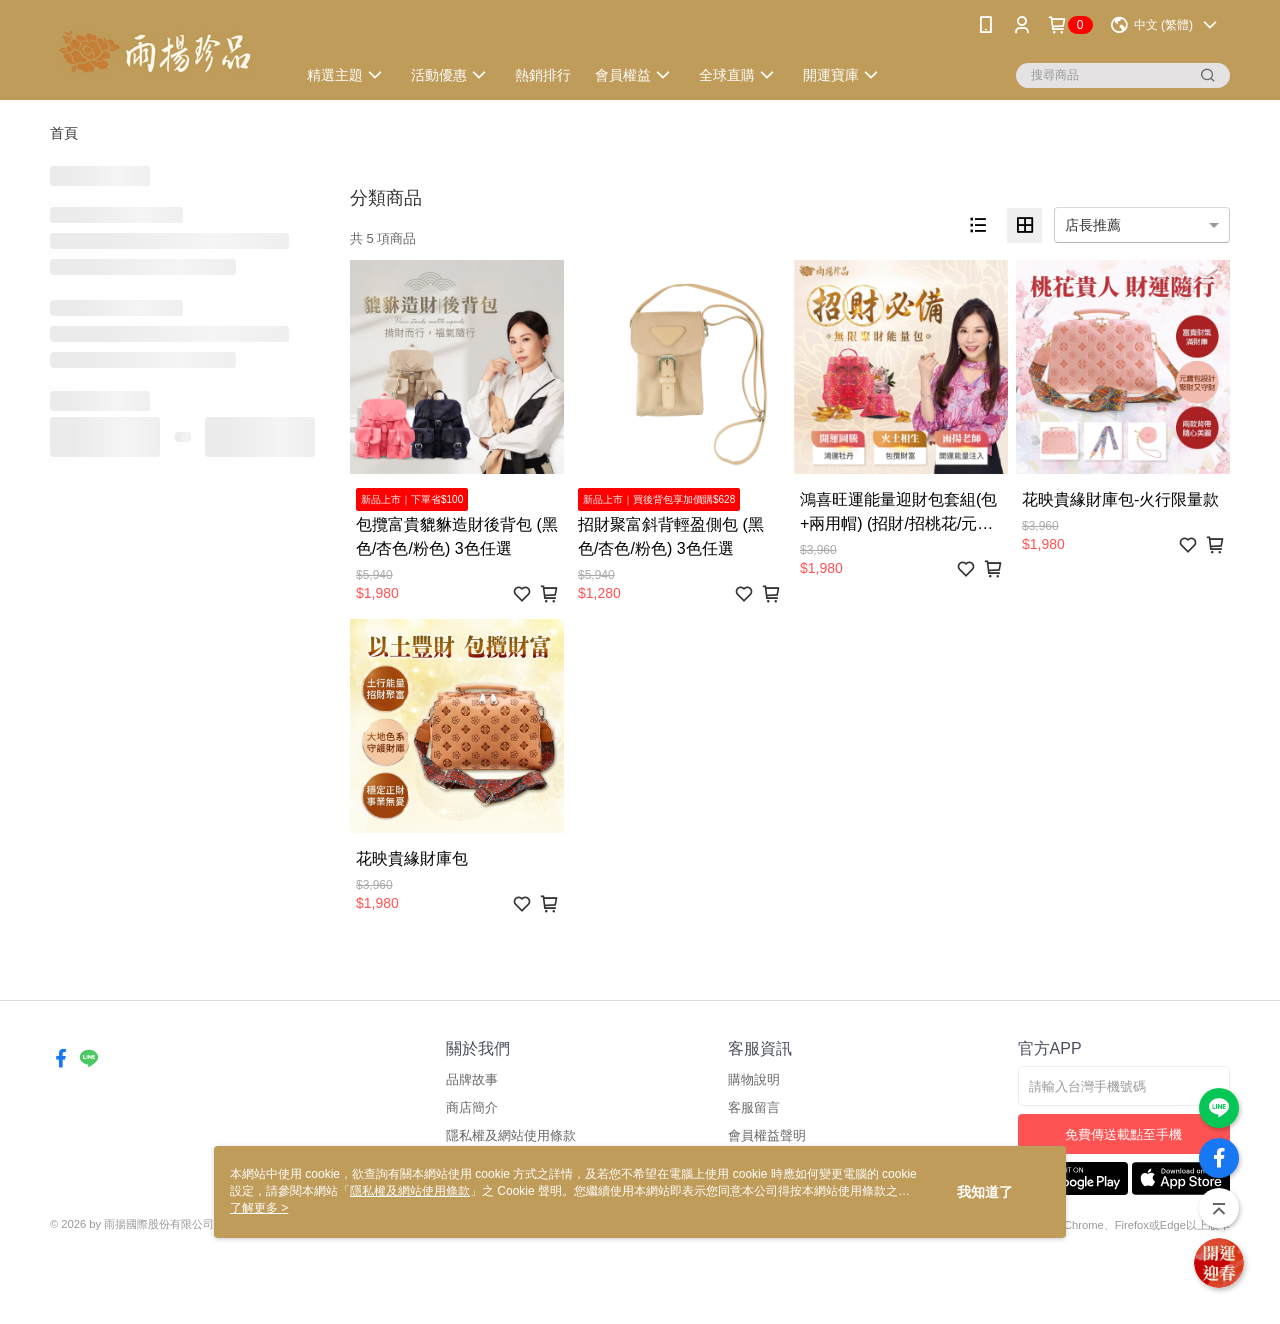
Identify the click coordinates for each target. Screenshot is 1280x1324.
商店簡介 (472, 1107)
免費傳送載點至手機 (1123, 1134)
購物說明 (754, 1079)
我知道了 (985, 1192)
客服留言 (754, 1107)
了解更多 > (259, 1208)
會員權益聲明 (767, 1135)
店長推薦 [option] (1093, 225)
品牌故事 (472, 1079)
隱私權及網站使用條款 (511, 1135)
